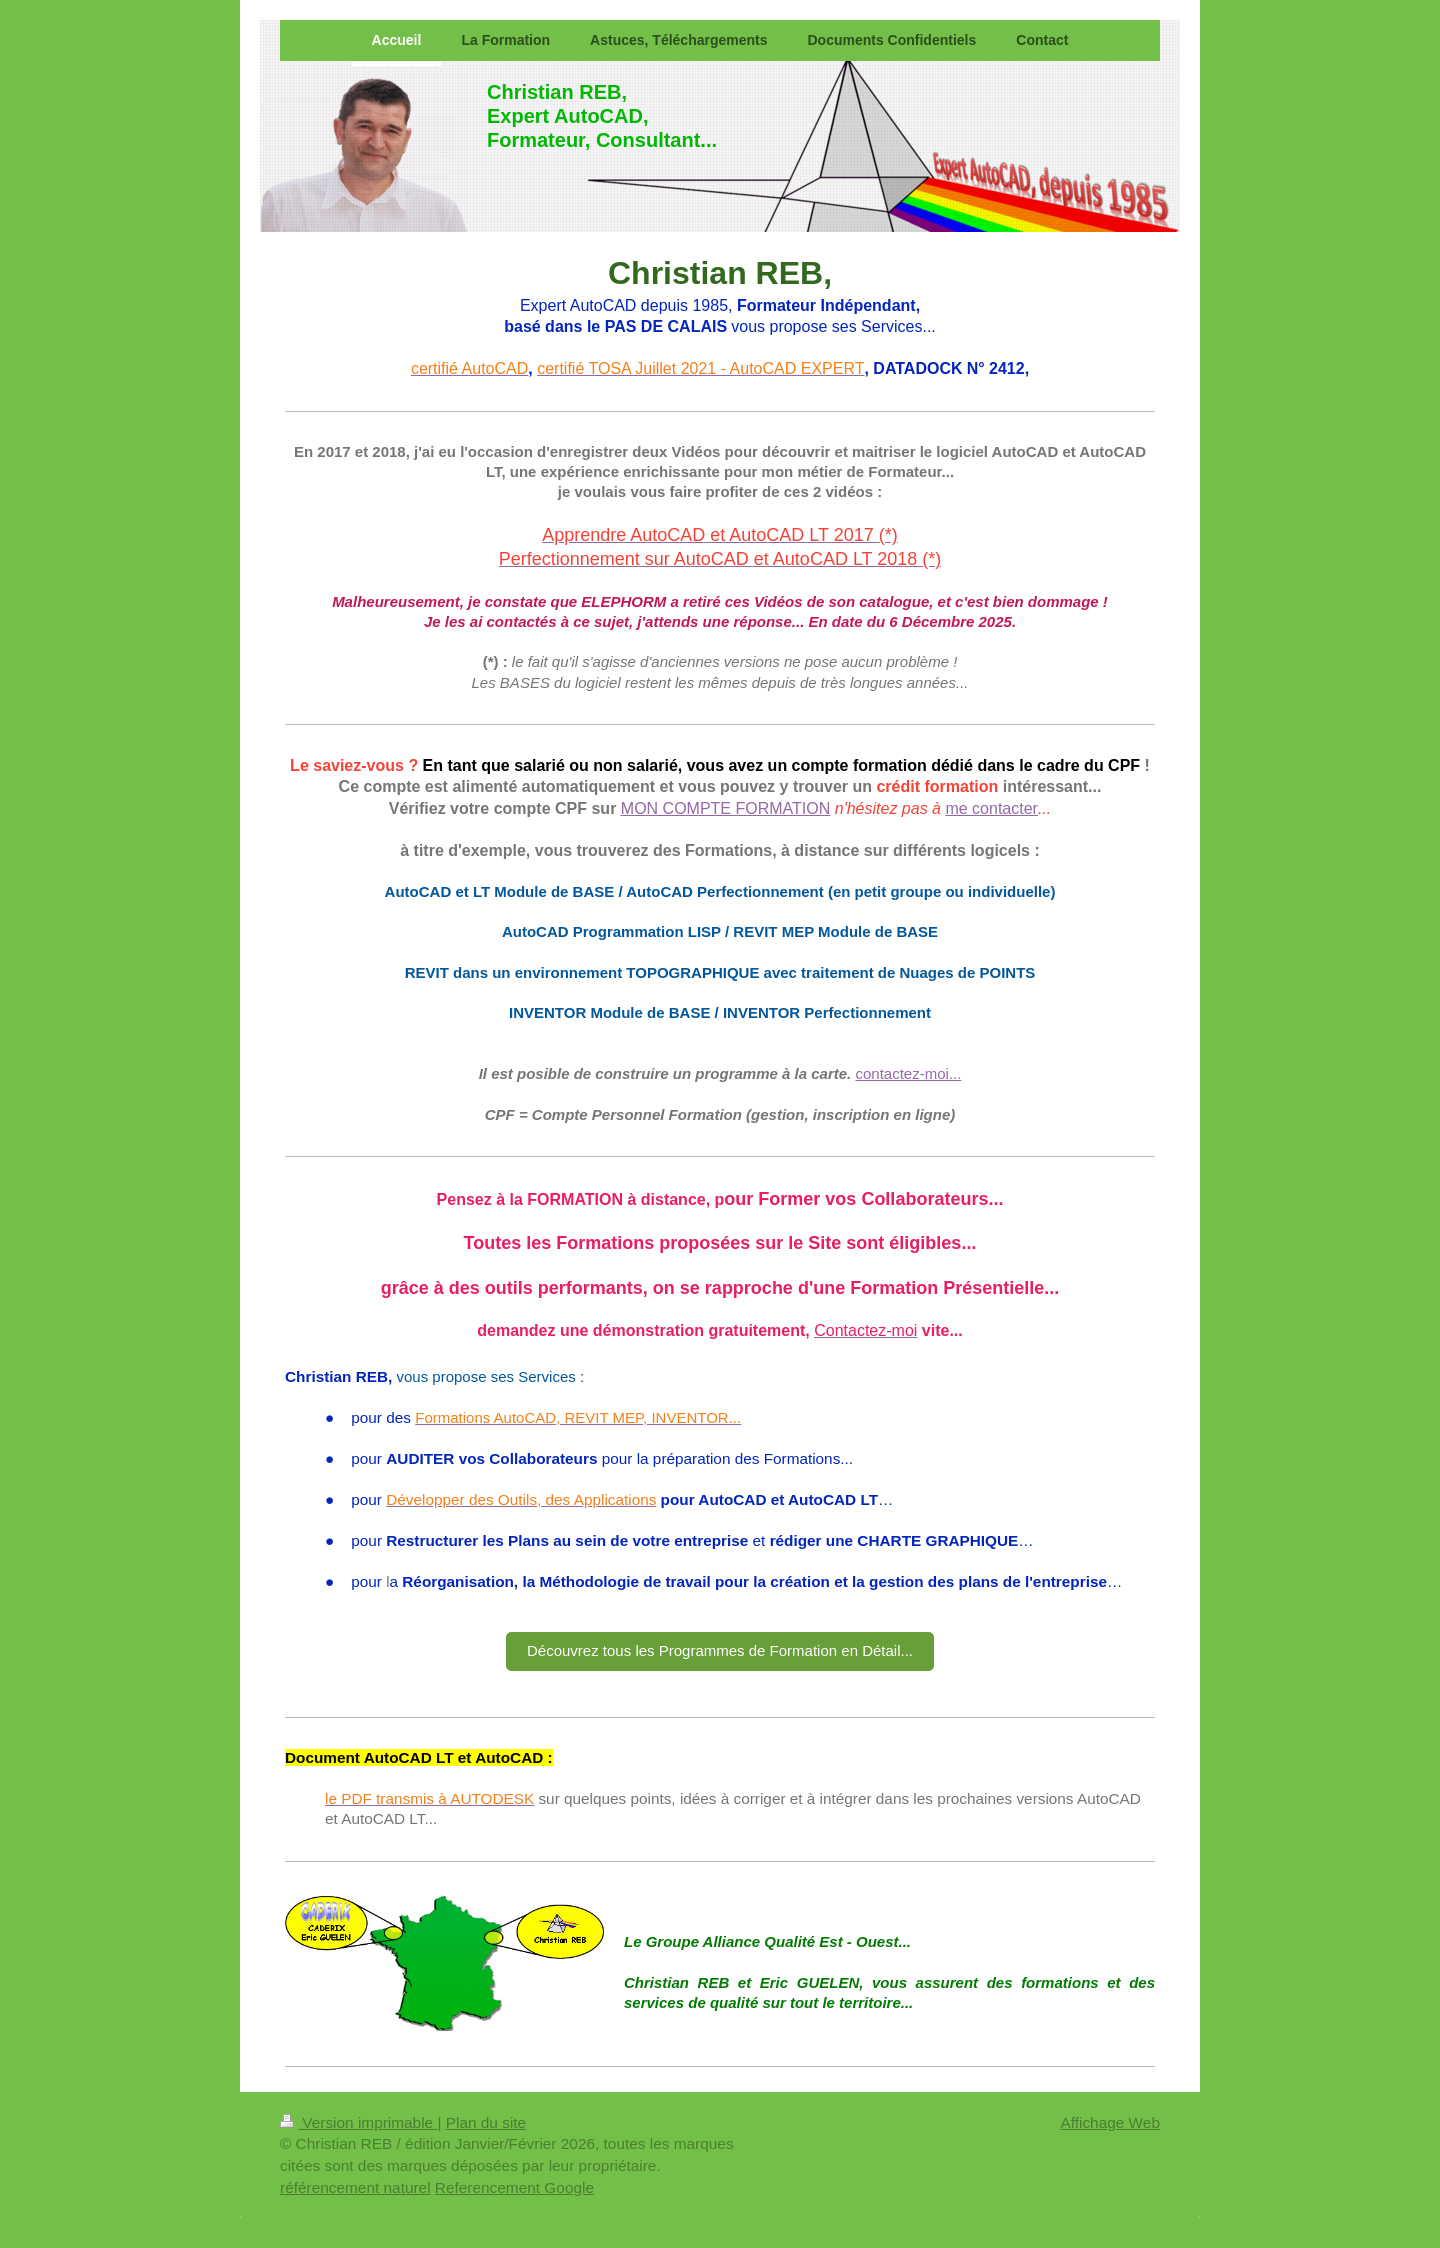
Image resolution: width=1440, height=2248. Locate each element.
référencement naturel (355, 2187)
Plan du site (486, 2122)
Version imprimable (358, 2122)
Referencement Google (514, 2187)
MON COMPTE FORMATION (725, 808)
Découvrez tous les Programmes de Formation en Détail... (720, 1650)
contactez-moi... (908, 1073)
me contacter (991, 808)
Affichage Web (1110, 2122)
